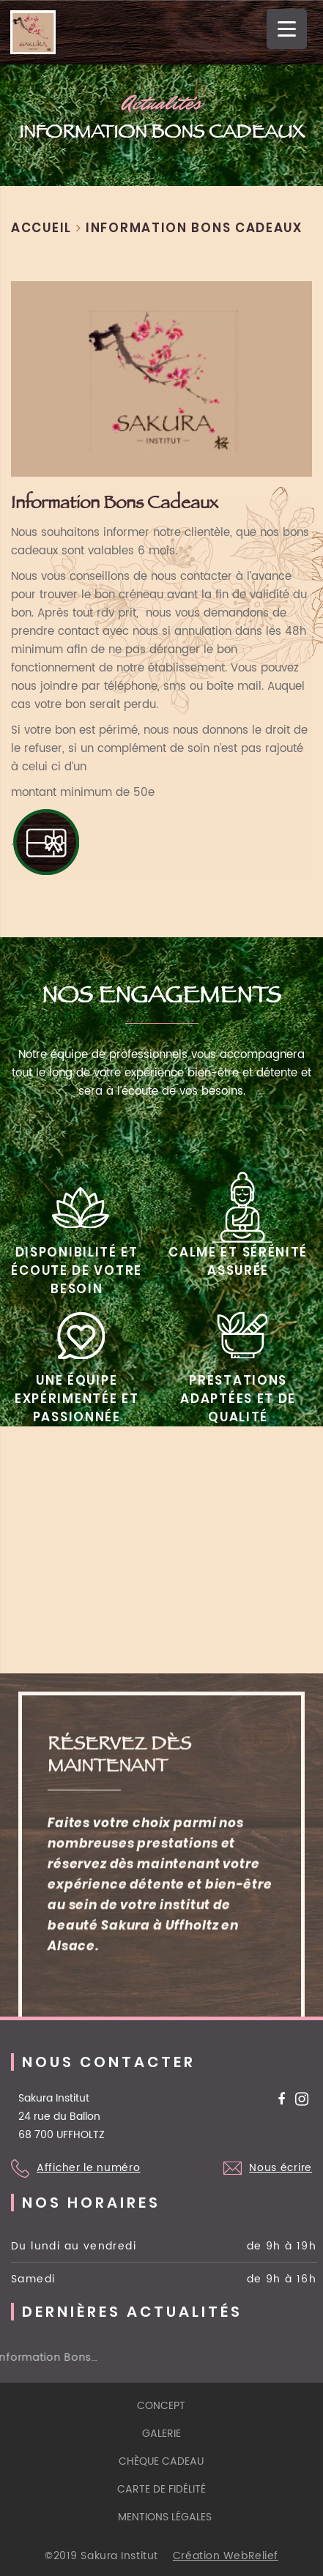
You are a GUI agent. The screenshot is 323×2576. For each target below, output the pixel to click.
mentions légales (165, 2517)
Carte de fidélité (161, 2489)
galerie (161, 2433)
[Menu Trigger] (287, 29)
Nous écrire (280, 2167)
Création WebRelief (225, 2555)
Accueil (41, 228)
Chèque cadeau (161, 2461)
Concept (161, 2405)
